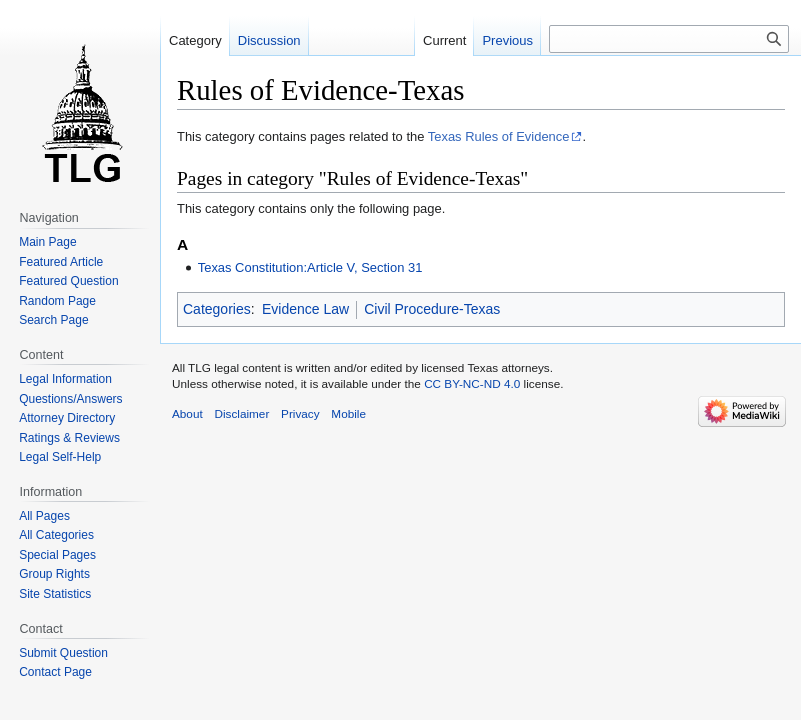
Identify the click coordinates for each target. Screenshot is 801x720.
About (187, 413)
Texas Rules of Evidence (499, 136)
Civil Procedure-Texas (432, 309)
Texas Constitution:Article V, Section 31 (310, 267)
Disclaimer (241, 413)
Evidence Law (305, 309)
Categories (217, 309)
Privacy (300, 413)
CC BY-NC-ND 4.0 (472, 383)
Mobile (348, 413)
